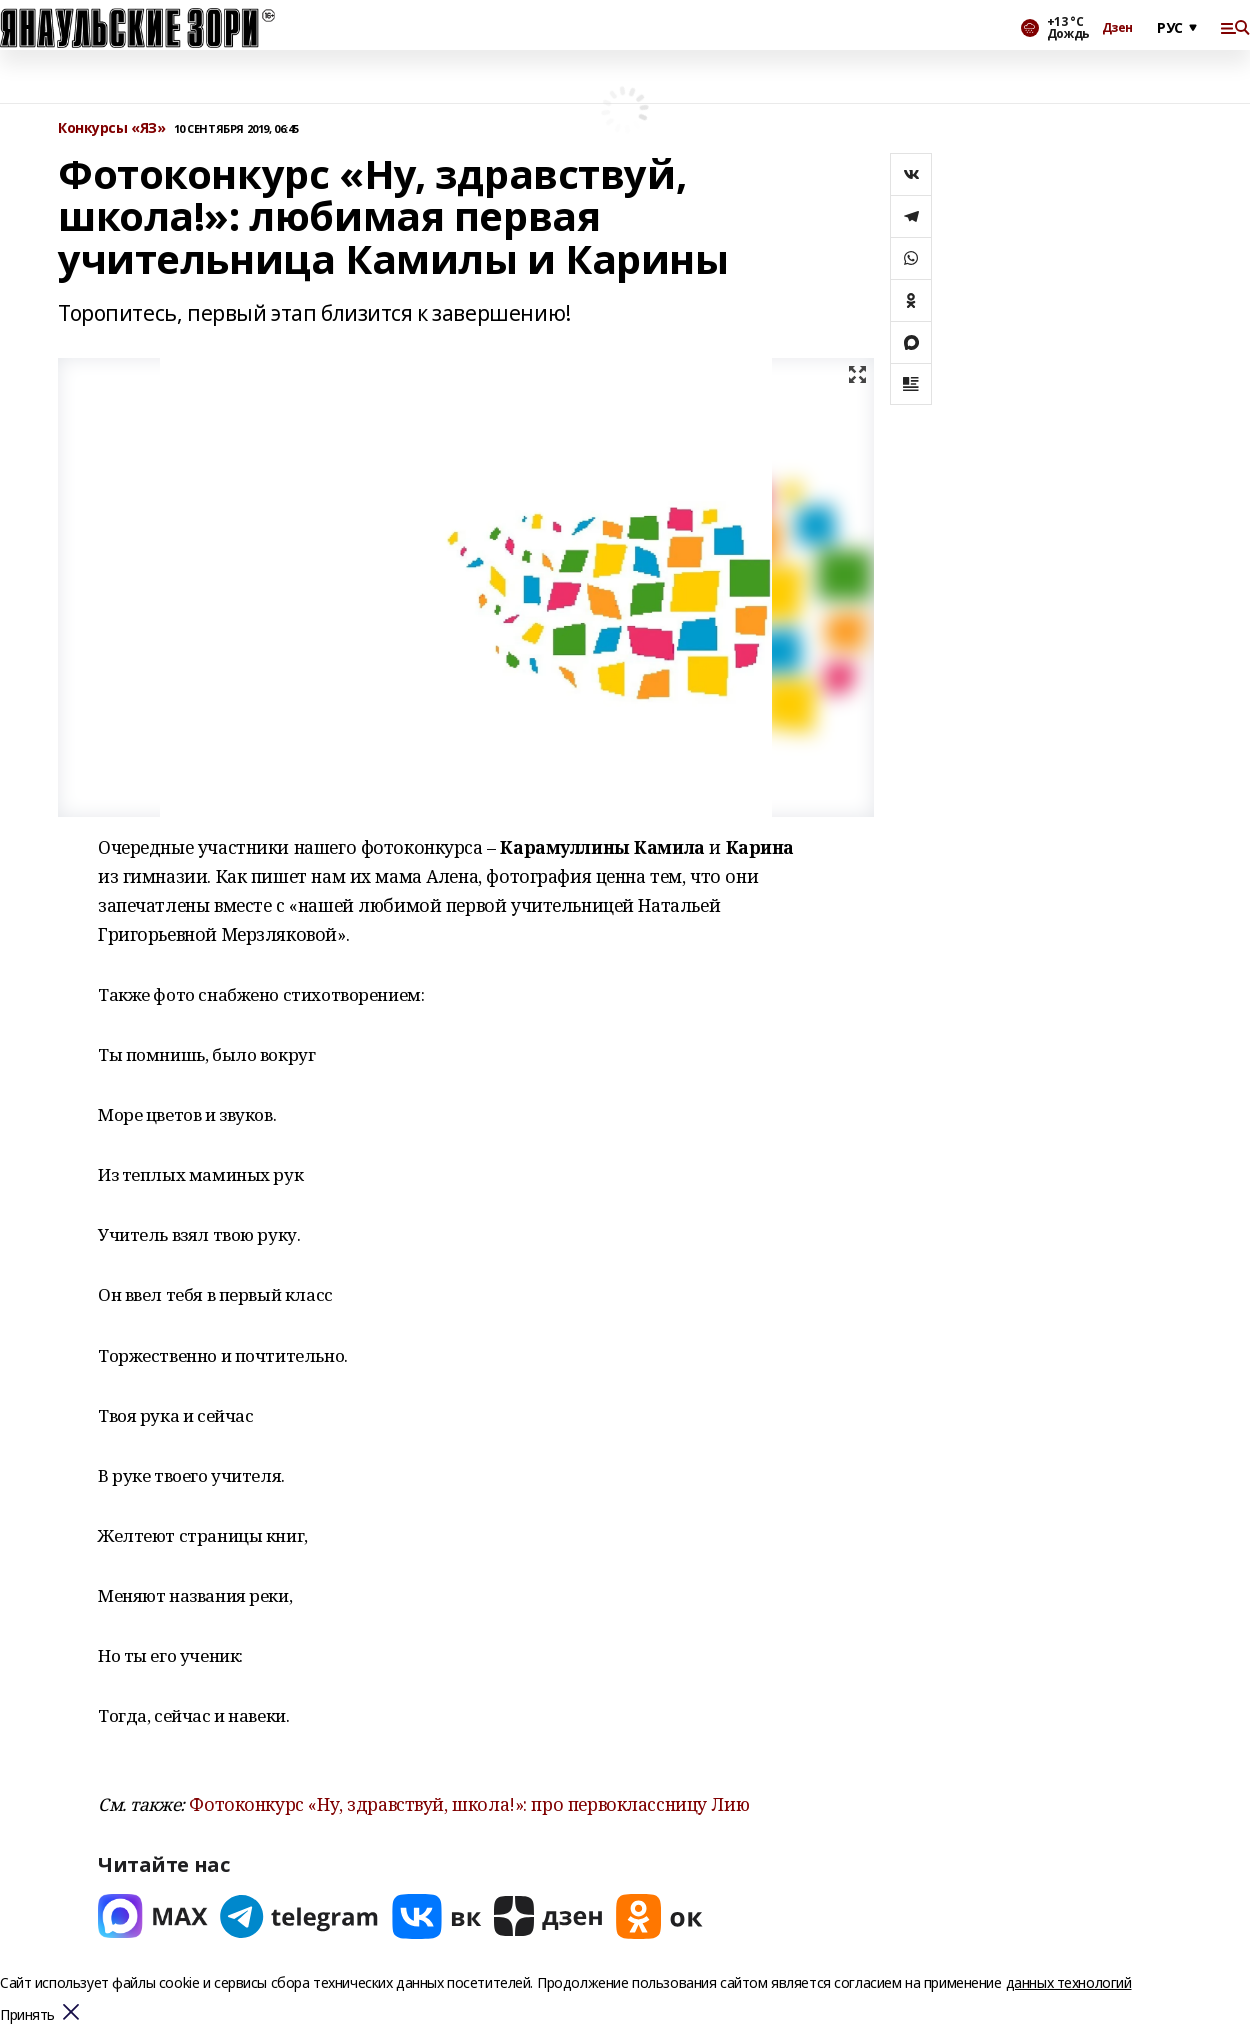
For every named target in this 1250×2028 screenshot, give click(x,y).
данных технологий (1069, 1982)
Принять (27, 2015)
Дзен (1117, 28)
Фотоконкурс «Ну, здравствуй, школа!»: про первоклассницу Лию (469, 1804)
